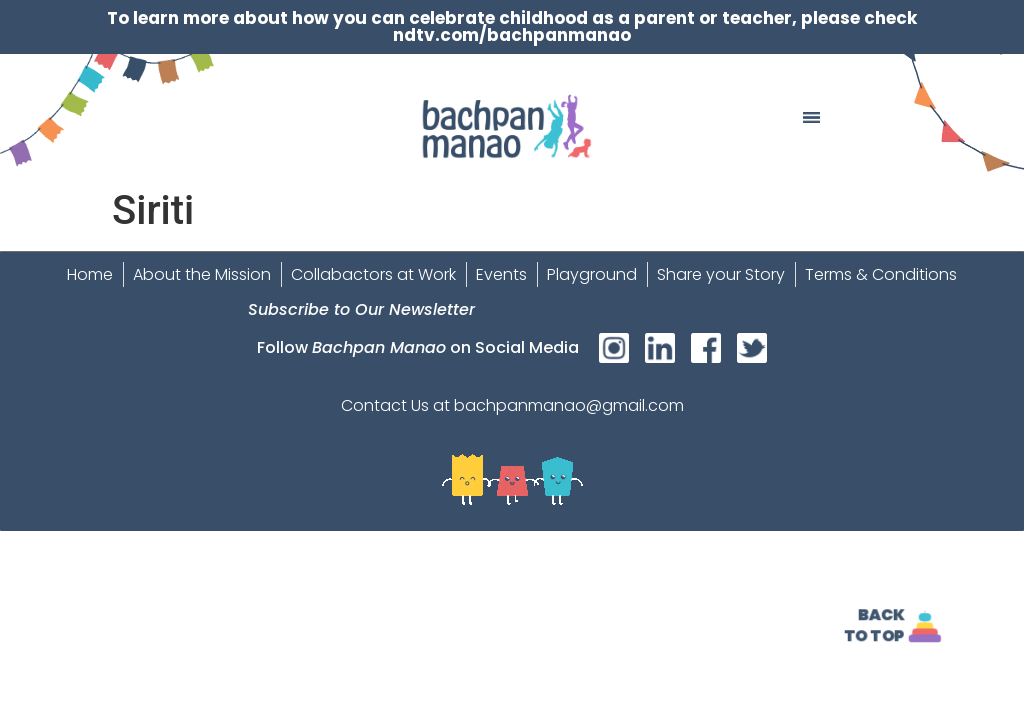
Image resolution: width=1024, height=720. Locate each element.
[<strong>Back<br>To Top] (925, 626)
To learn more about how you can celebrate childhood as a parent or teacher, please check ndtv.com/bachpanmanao (512, 26)
